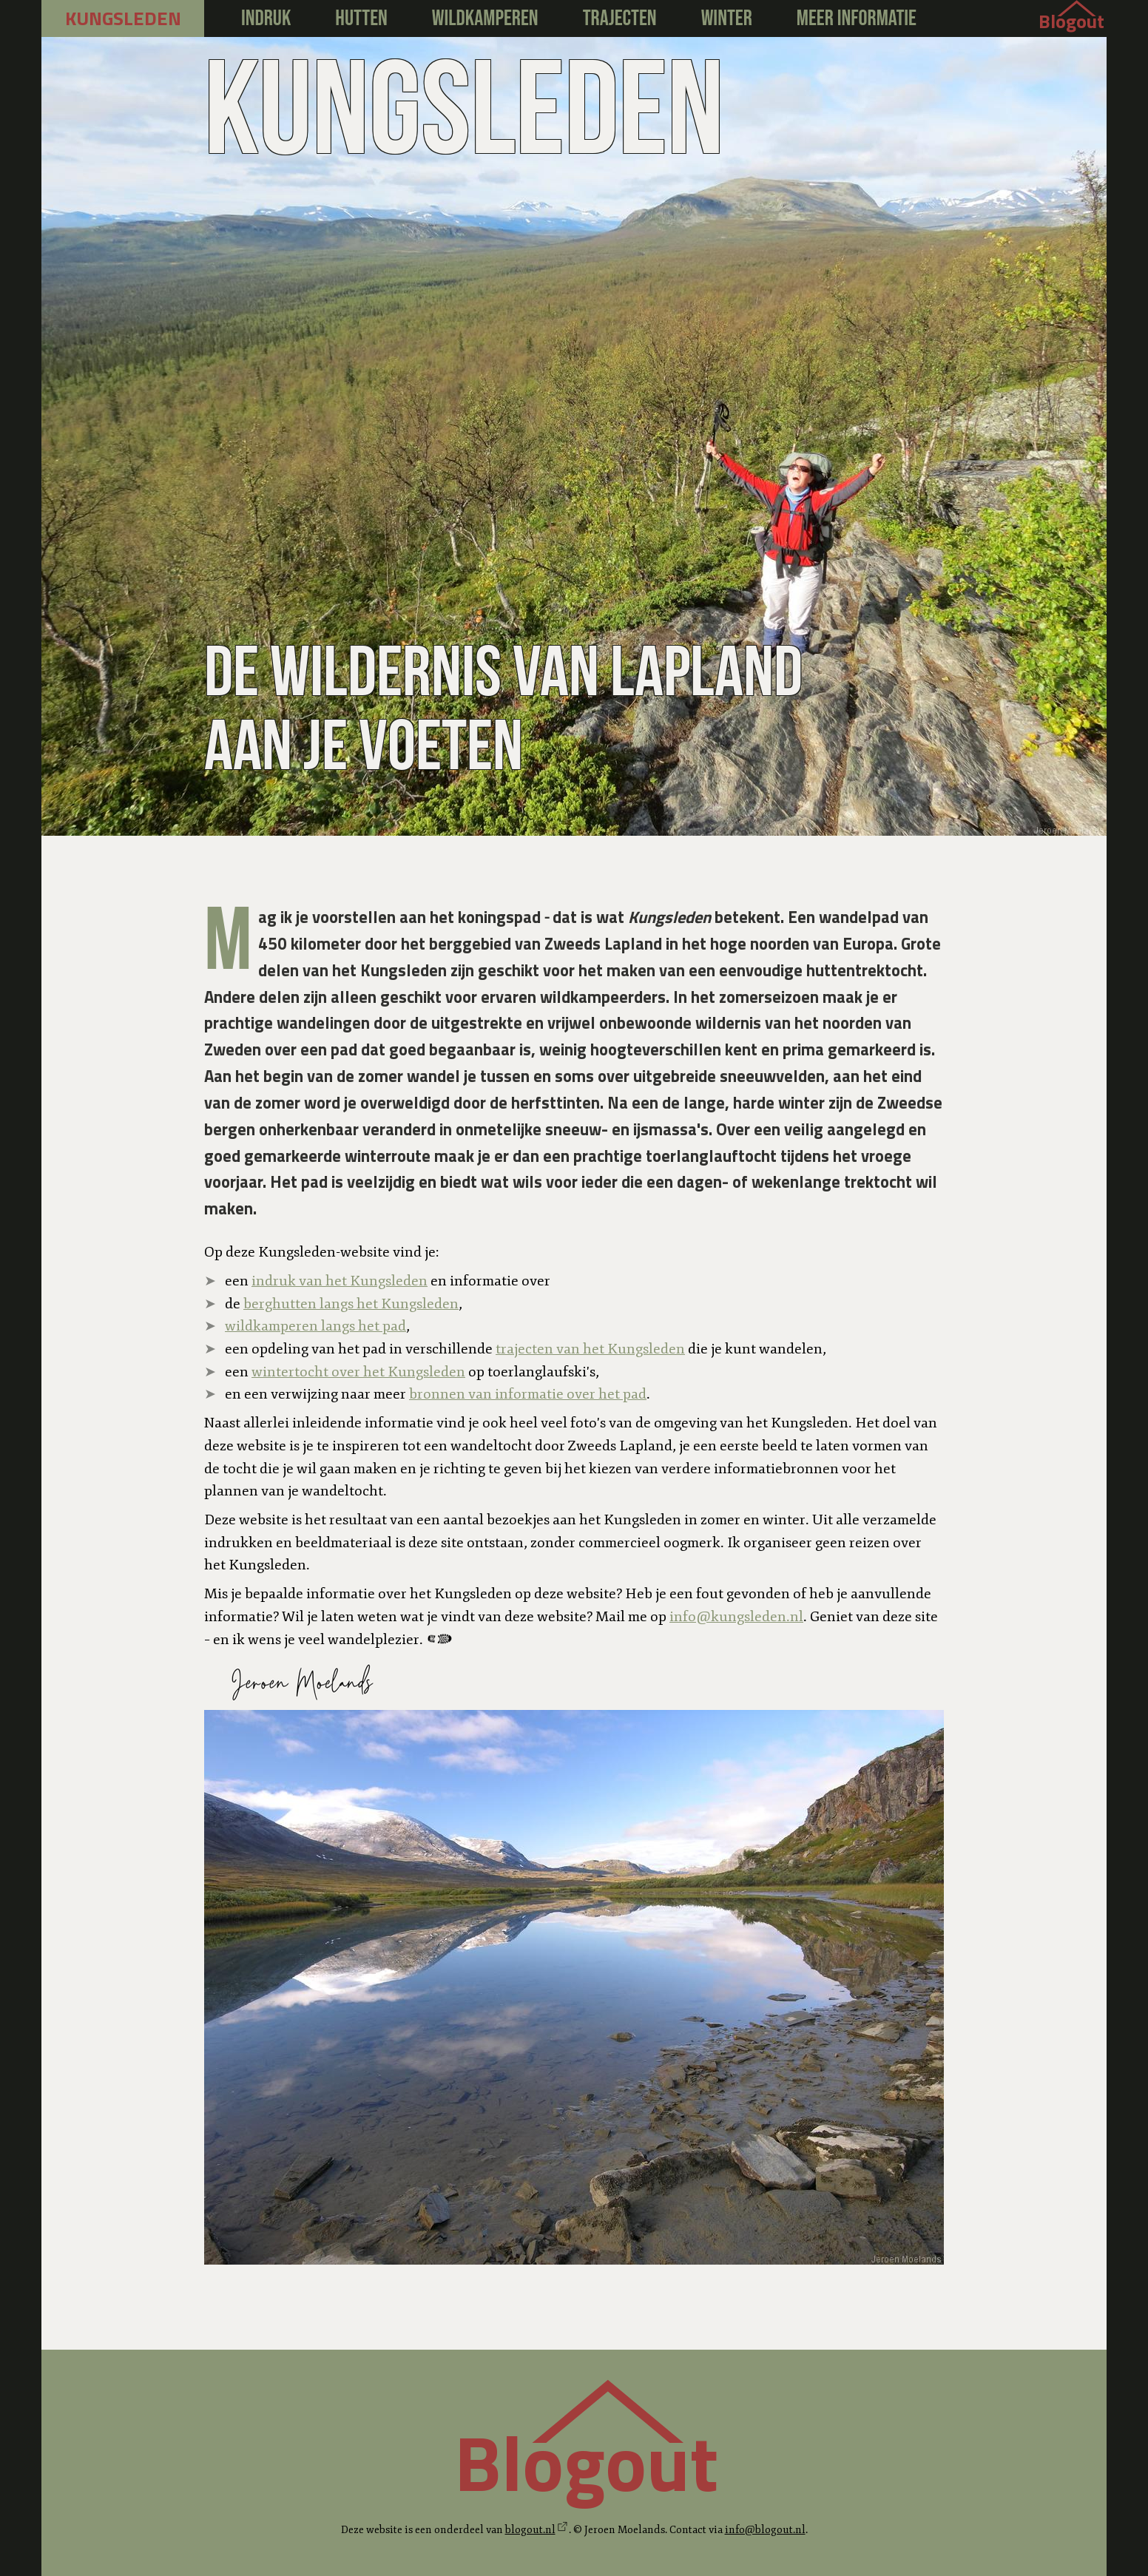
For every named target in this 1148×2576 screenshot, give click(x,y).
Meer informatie (856, 18)
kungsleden (123, 18)
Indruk (266, 18)
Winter (726, 18)
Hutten (361, 18)
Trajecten (620, 18)
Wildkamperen (485, 18)
